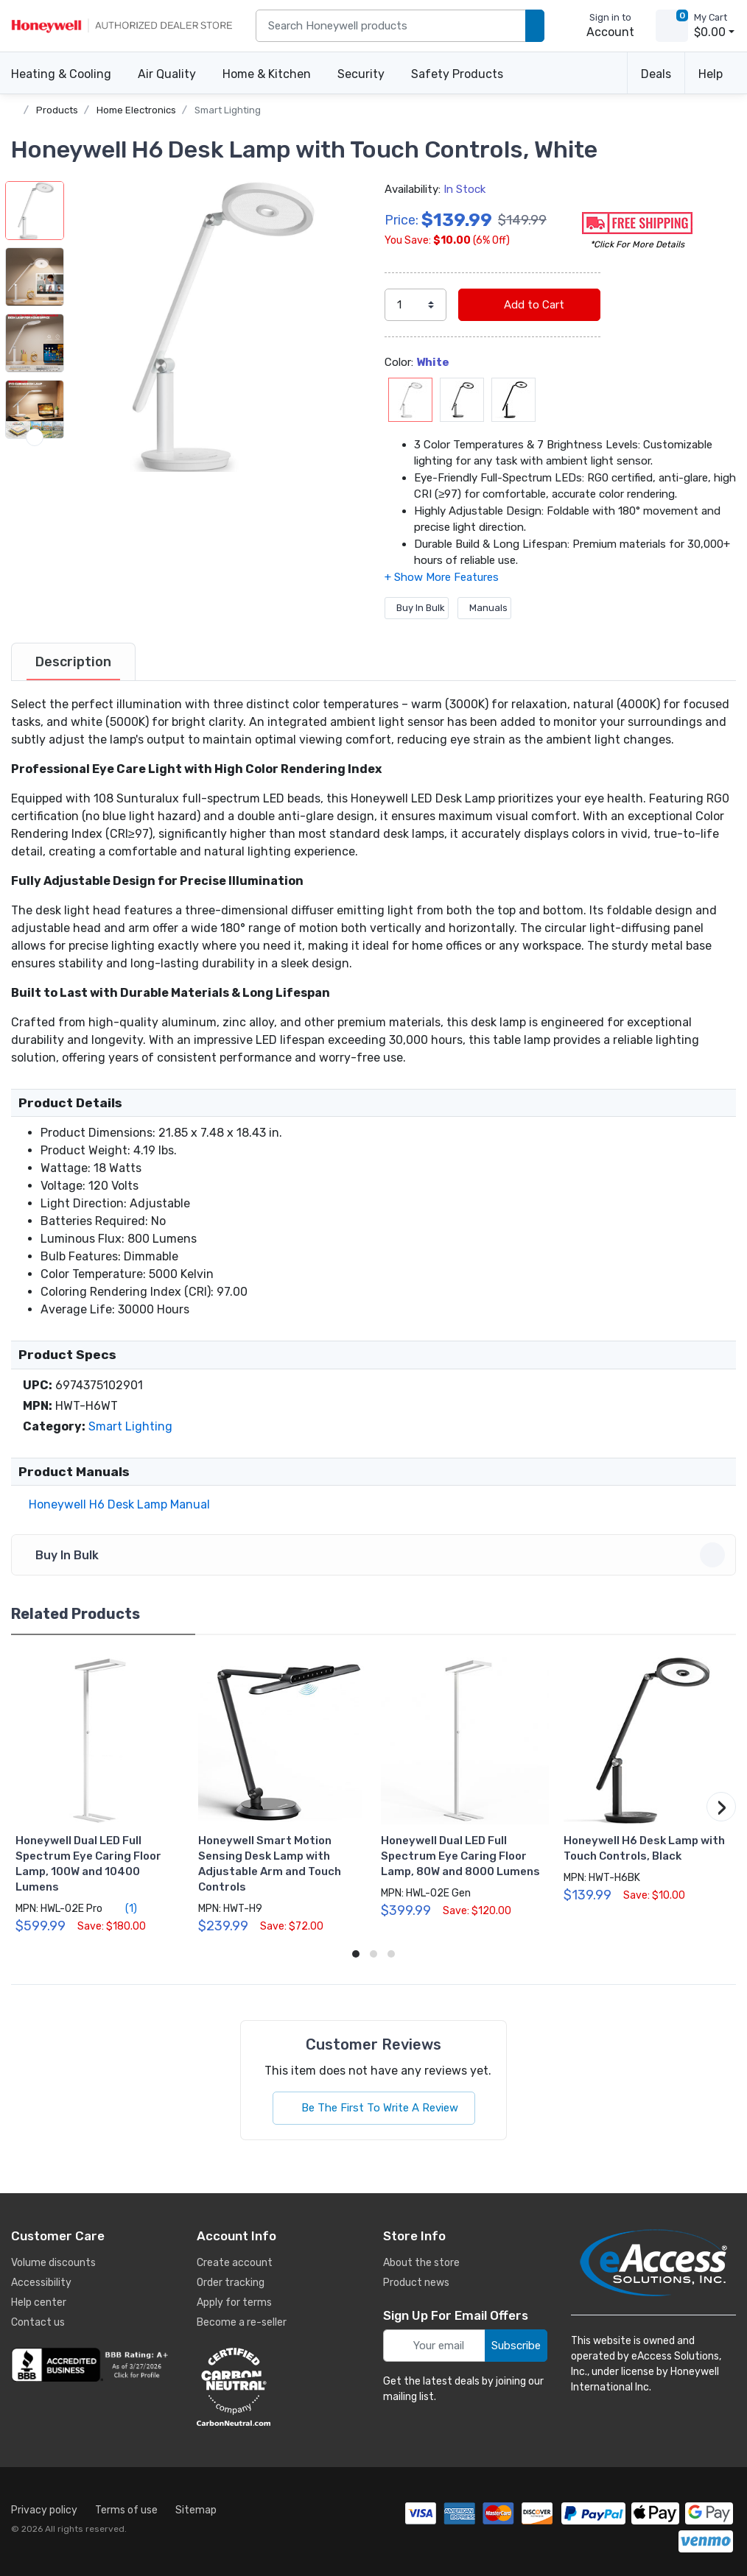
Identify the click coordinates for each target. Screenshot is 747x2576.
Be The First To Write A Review (374, 2107)
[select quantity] (415, 305)
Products (57, 110)
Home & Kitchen (266, 74)
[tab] (73, 662)
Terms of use (126, 2510)
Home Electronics (136, 110)
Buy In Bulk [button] (376, 1554)
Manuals (484, 607)
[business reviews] (92, 2365)
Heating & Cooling (61, 74)
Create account (235, 2262)
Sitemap (196, 2510)
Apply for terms (234, 2302)
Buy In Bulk (416, 607)
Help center (38, 2302)
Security (361, 74)
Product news (416, 2282)
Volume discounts (53, 2262)
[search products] (534, 26)
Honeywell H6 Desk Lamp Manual (116, 1504)
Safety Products (457, 74)
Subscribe (516, 2345)
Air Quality (167, 74)
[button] (216, 326)
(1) (122, 1908)
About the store (421, 2262)
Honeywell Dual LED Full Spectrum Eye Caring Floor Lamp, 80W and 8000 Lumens (460, 1856)
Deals (656, 74)
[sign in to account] (600, 26)
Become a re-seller (242, 2322)
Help (710, 74)
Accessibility (41, 2282)
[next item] (34, 437)
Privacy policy (44, 2510)
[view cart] (672, 26)
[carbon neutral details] (278, 2387)
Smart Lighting (227, 110)
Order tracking (230, 2282)
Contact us (38, 2322)
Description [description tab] (73, 662)
